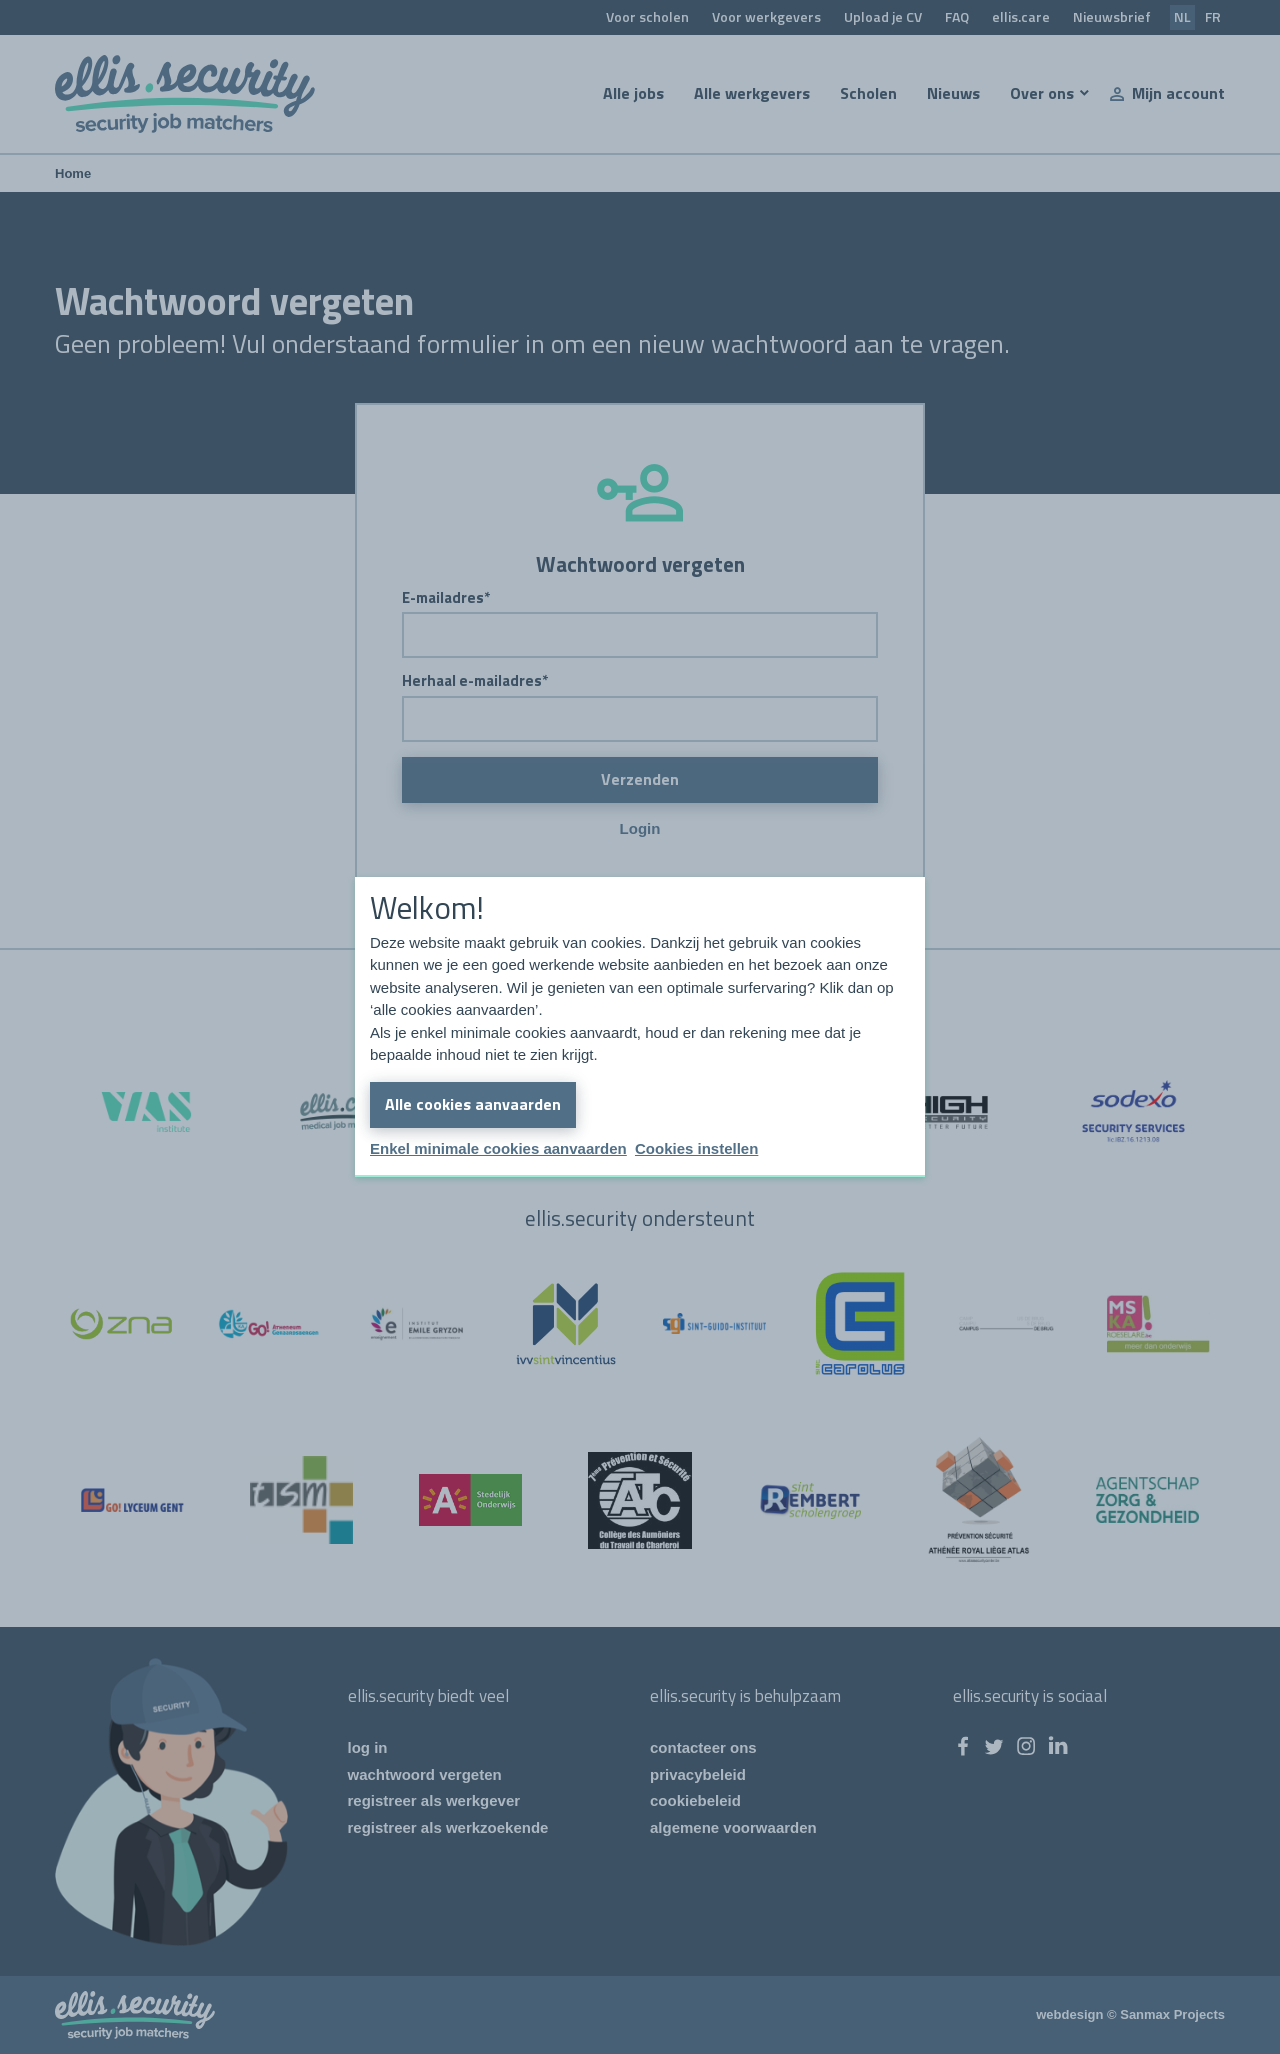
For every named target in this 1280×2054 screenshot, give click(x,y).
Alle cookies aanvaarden (473, 1104)
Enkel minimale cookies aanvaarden (498, 1148)
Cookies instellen (696, 1148)
